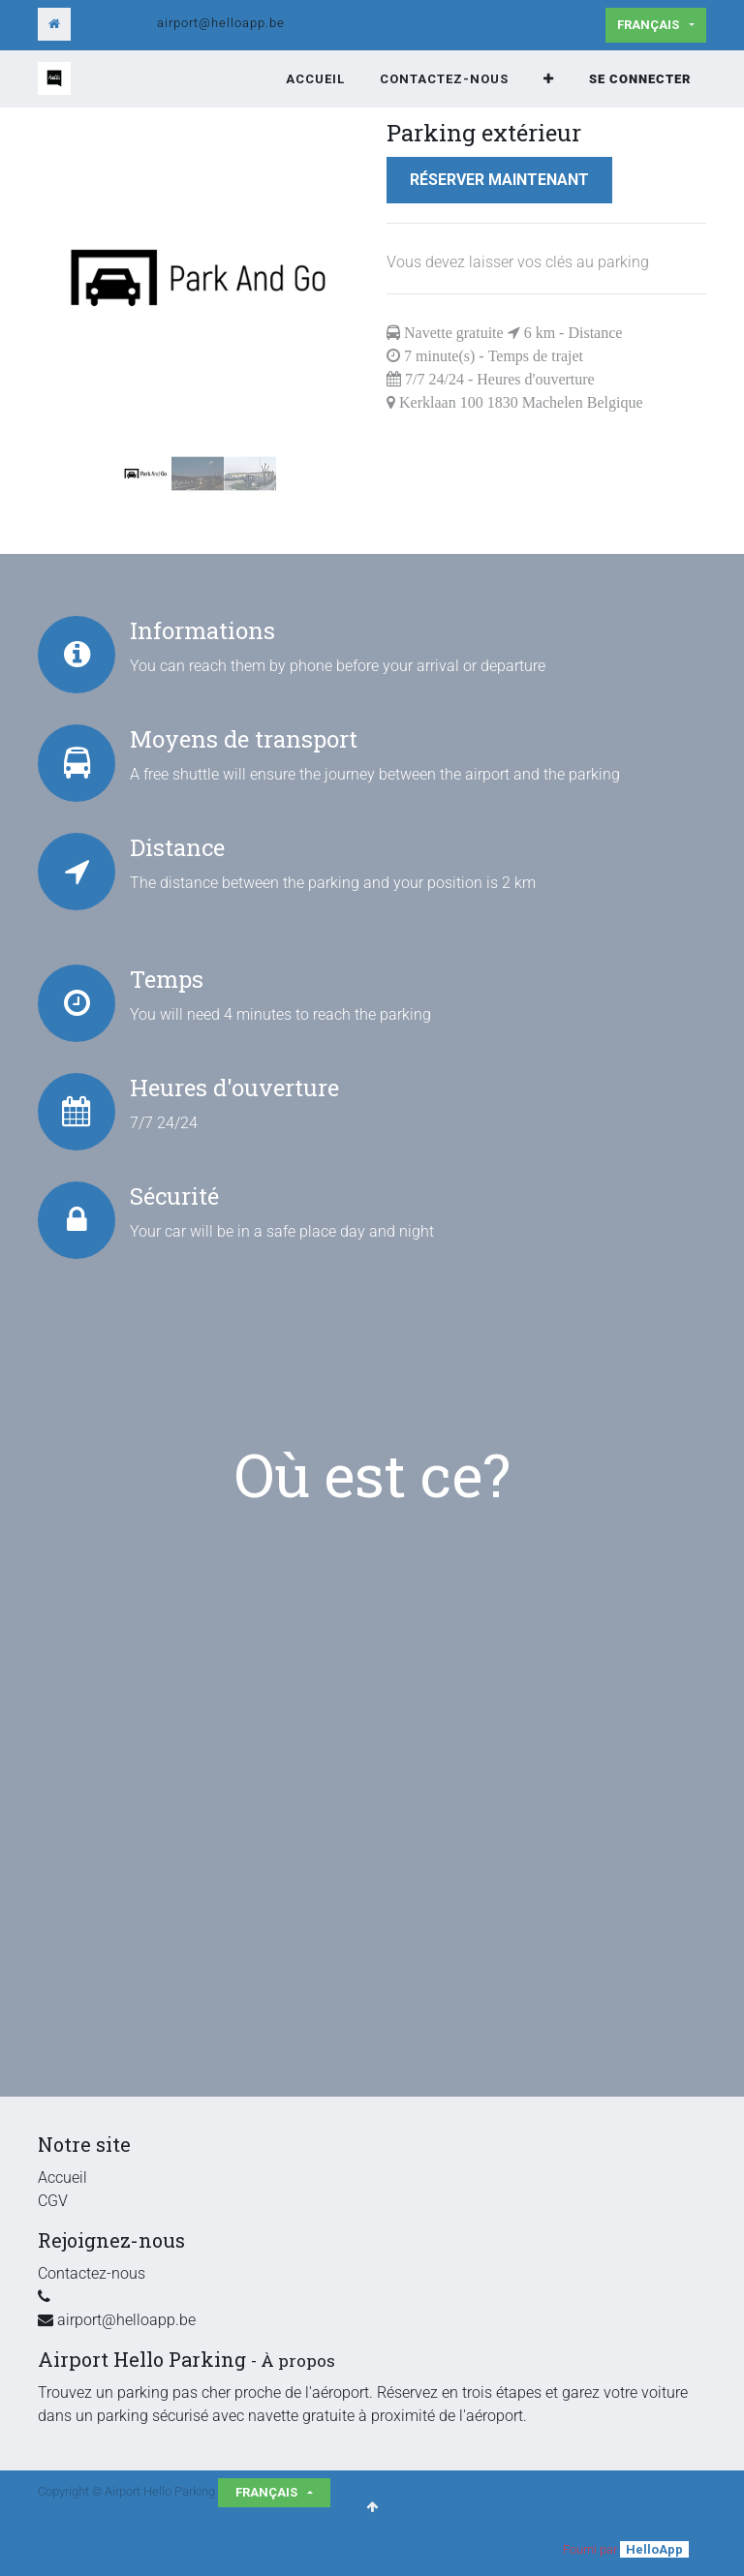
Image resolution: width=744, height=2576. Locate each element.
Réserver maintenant (499, 179)
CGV (53, 2201)
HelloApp (654, 2549)
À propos (298, 2360)
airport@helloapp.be (221, 22)
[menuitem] (315, 79)
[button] (549, 79)
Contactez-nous (91, 2273)
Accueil (62, 2177)
